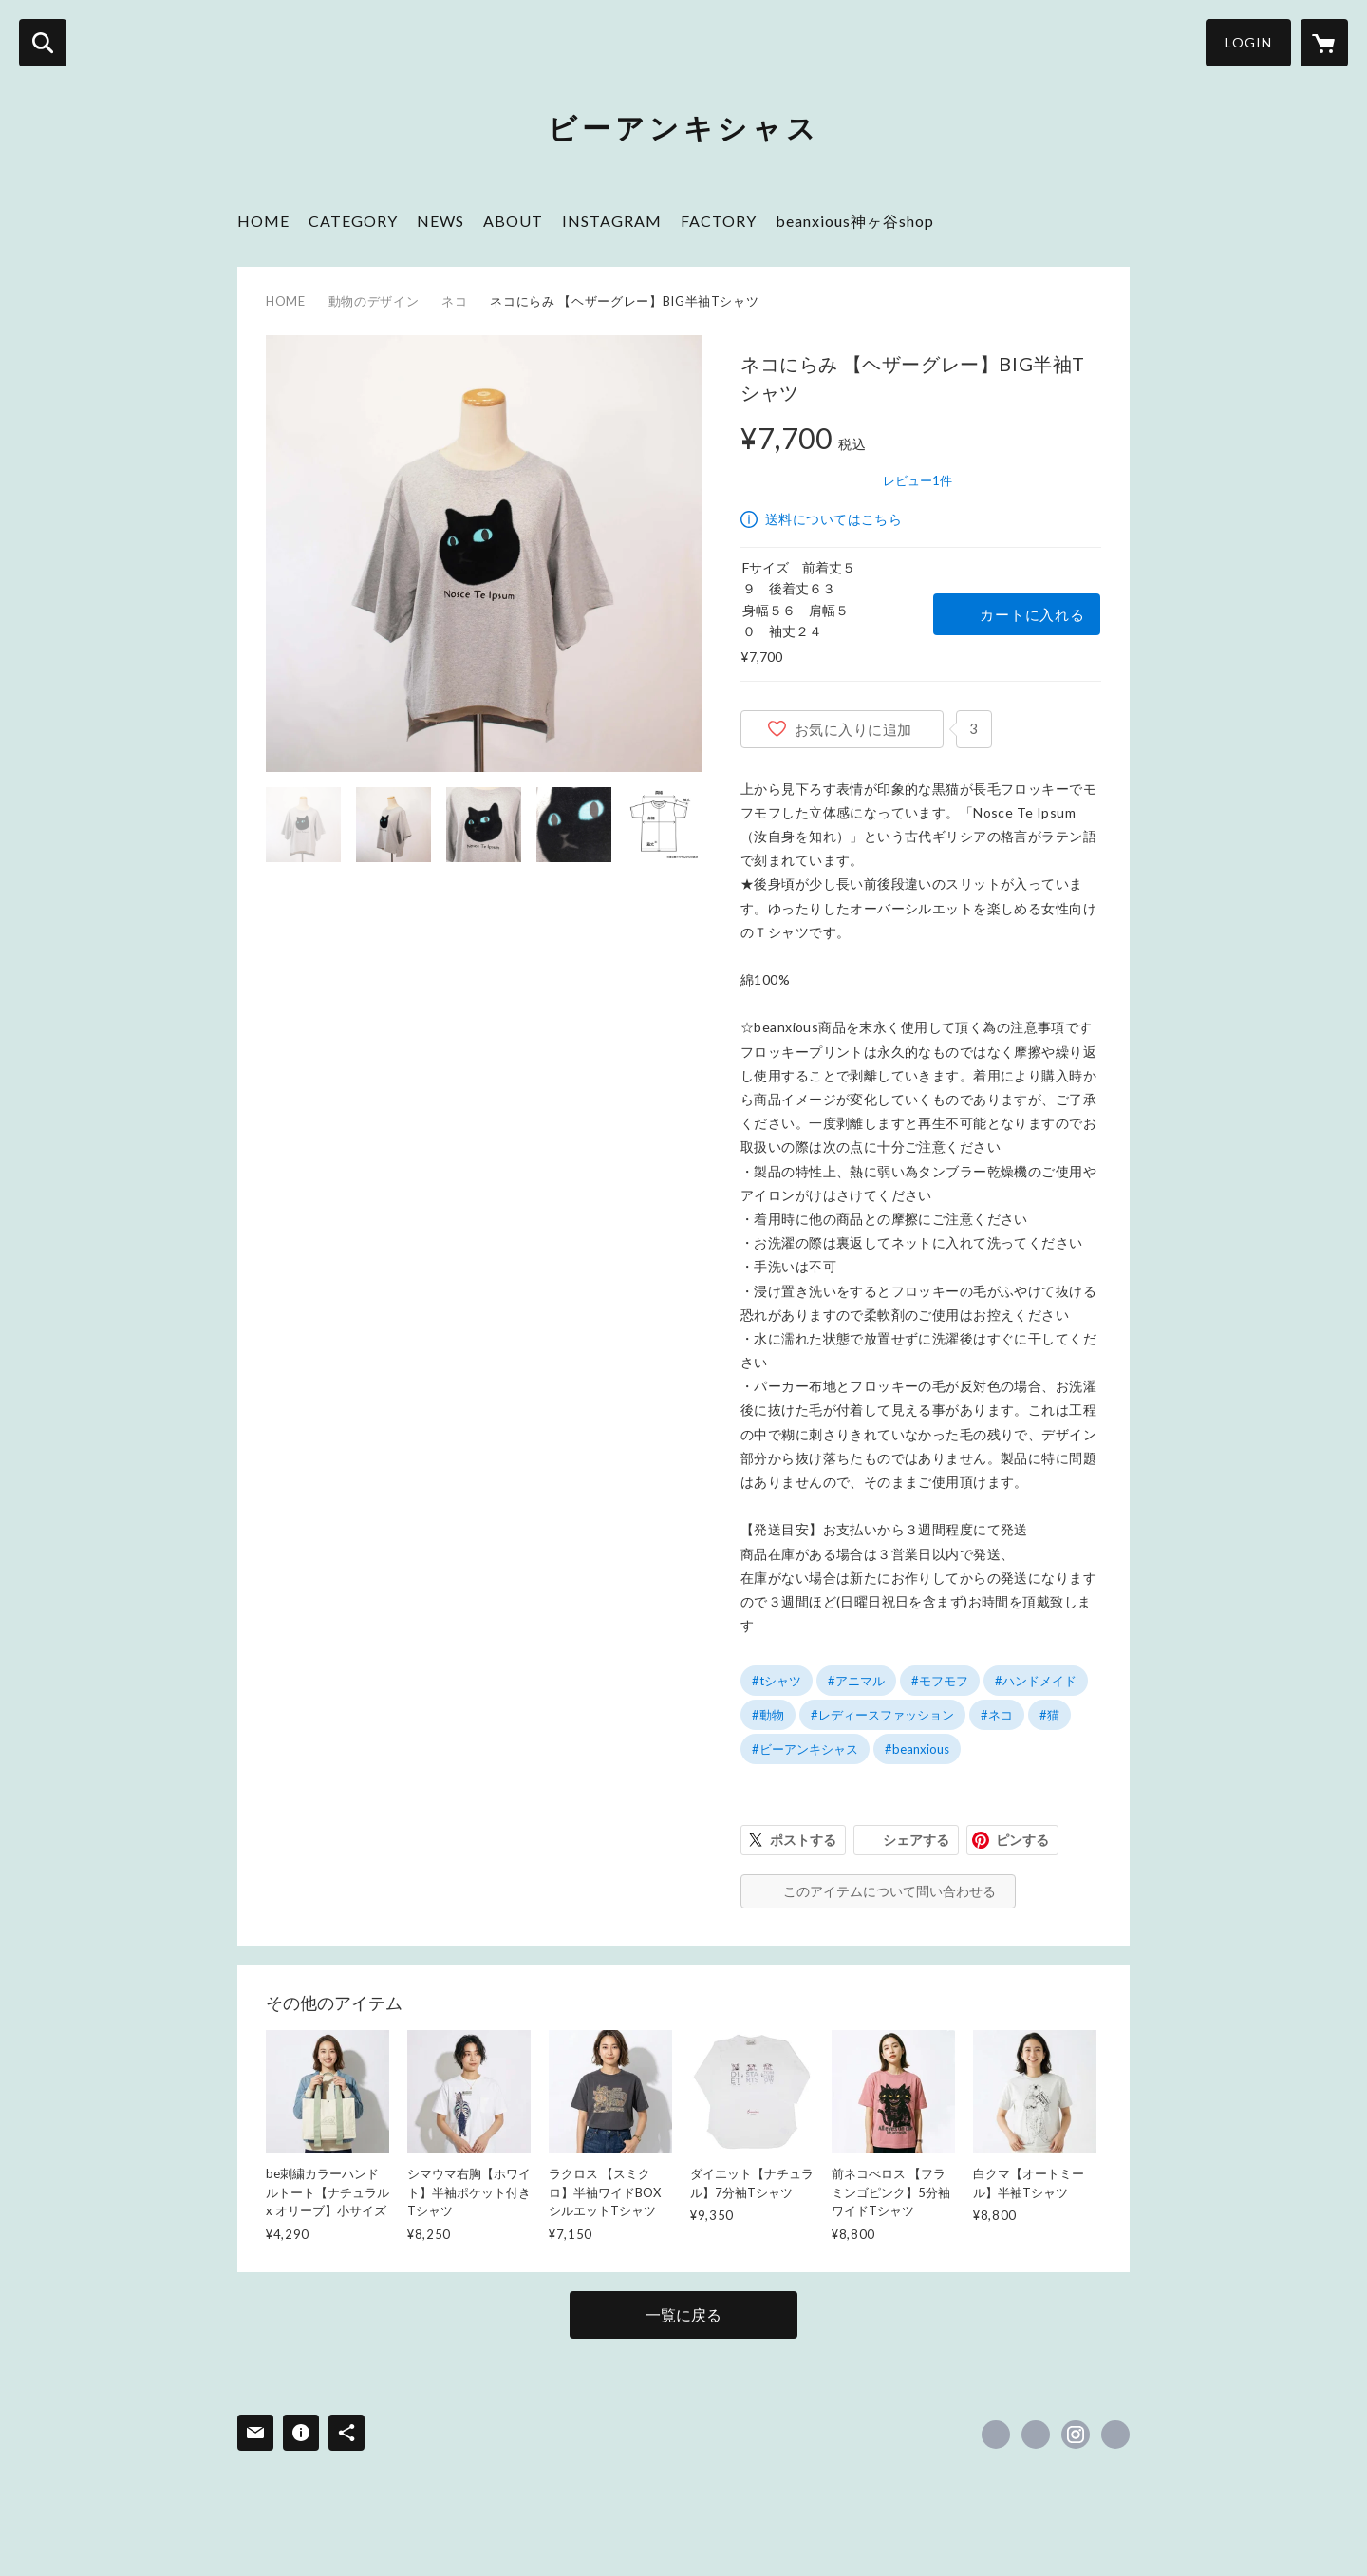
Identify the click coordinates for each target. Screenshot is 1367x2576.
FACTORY (719, 221)
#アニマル (856, 1680)
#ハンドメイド (1036, 1680)
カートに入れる (1032, 614)
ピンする (1022, 1840)
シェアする (916, 1840)
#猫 (1049, 1714)
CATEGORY (353, 221)
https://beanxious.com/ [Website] (1115, 2434)
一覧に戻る (683, 2314)
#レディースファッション (882, 1714)
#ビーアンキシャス (805, 1749)
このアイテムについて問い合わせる (889, 1891)
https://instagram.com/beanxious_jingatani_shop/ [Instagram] (1075, 2434)
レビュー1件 (917, 480)
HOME (263, 221)
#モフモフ (939, 1680)
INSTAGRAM (612, 221)
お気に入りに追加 (853, 729)
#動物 (768, 1714)
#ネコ (997, 1714)
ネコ (454, 301)
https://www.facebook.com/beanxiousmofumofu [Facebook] (996, 2434)
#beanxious (917, 1749)
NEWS (440, 221)
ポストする (803, 1840)
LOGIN (1248, 42)
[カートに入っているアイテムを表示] (1324, 42)
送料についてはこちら (833, 519)
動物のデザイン (374, 301)
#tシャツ (776, 1680)
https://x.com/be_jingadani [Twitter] (1035, 2434)
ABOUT (513, 221)
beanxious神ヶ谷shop (855, 221)
